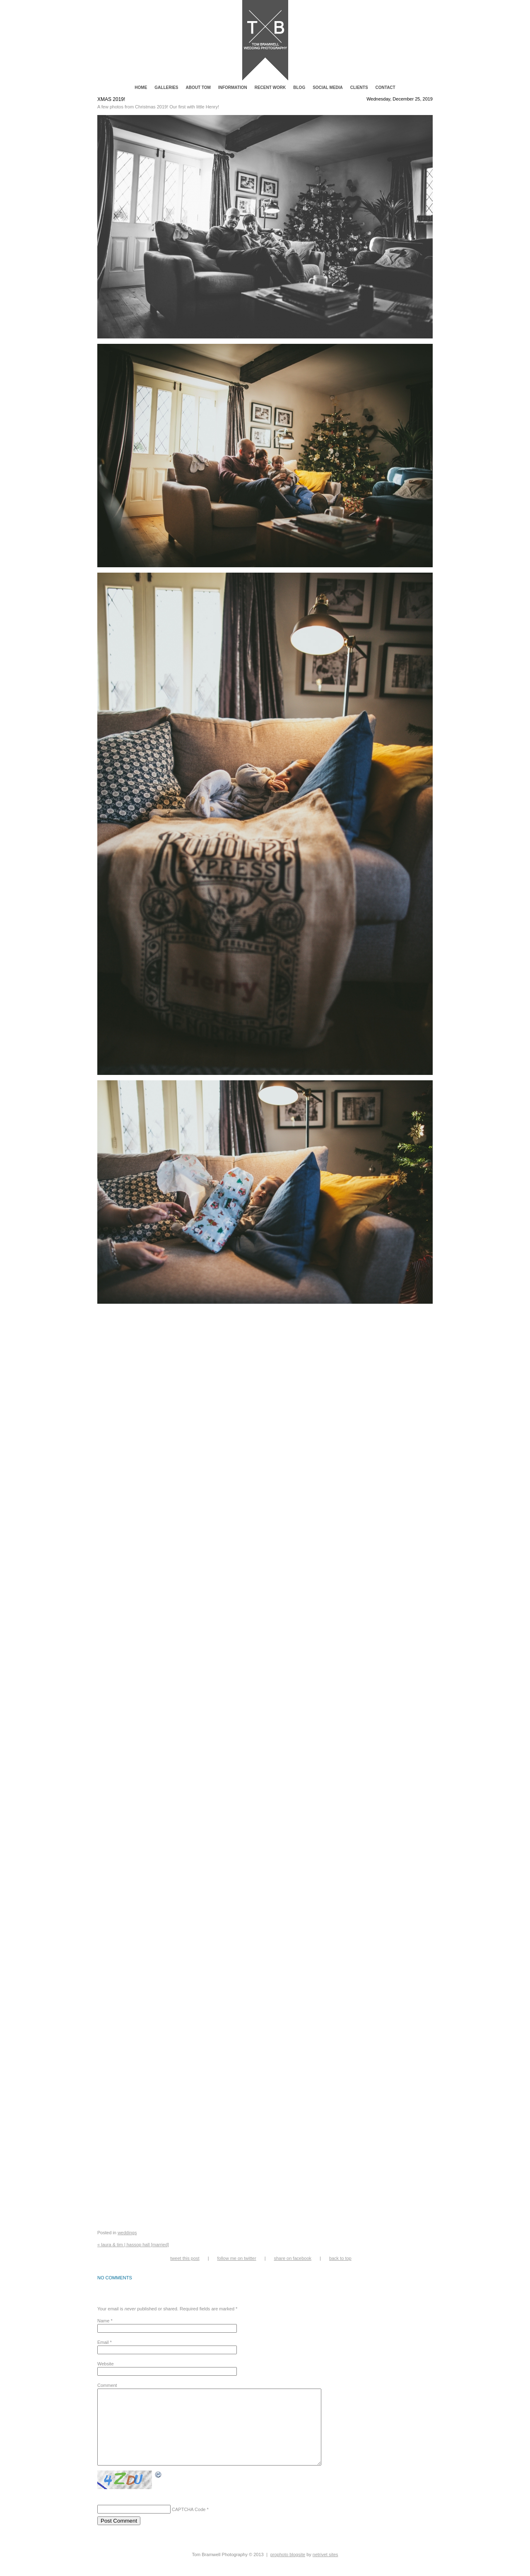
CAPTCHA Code (188, 2524)
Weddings (127, 2232)
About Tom (198, 88)
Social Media (328, 88)
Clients (359, 88)
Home (141, 88)
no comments (114, 2277)
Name (103, 2320)
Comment (107, 2385)
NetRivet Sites (325, 2569)
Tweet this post (184, 2258)
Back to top (340, 2258)
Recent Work (270, 88)
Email (103, 2342)
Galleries (166, 88)
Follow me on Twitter (236, 2258)
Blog (299, 88)
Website (105, 2363)
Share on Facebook (293, 2258)
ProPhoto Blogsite (287, 2569)
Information (232, 88)
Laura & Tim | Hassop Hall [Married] (133, 2244)
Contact (385, 88)
